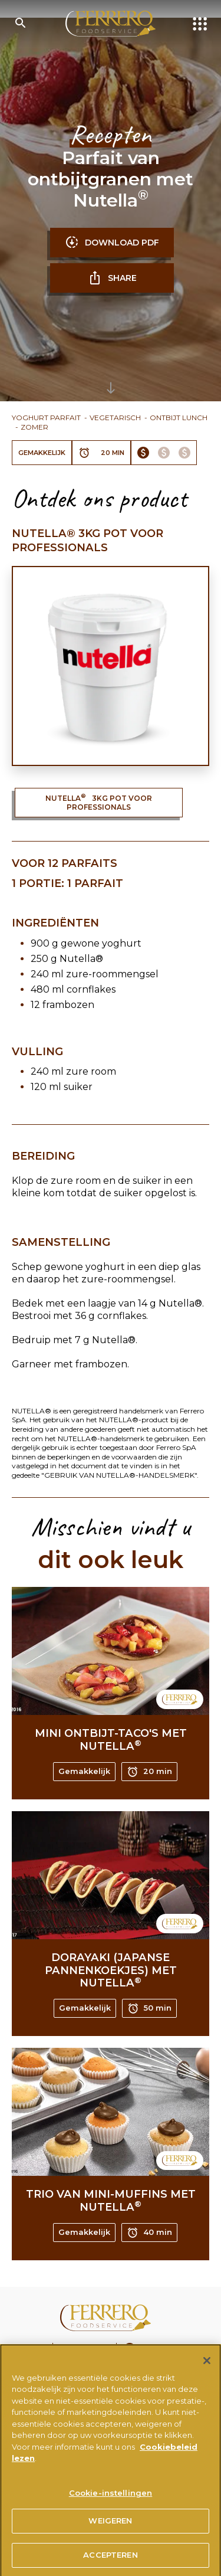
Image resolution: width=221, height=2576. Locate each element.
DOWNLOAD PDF (112, 242)
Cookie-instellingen (110, 2498)
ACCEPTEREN (110, 2560)
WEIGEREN (110, 2526)
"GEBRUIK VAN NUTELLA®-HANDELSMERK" (119, 1475)
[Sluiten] (207, 2365)
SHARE (112, 278)
